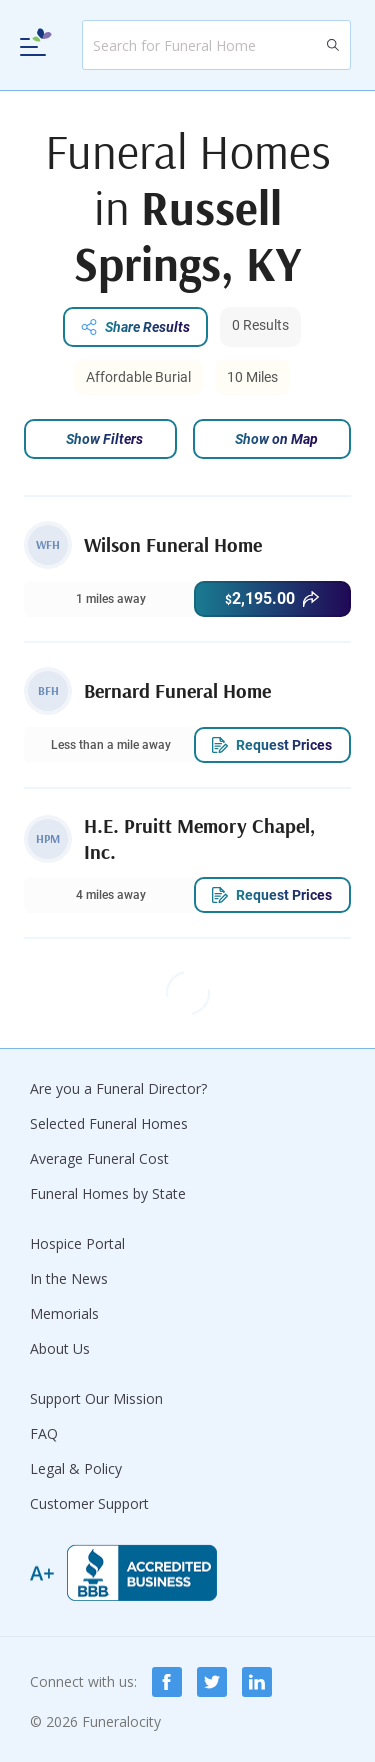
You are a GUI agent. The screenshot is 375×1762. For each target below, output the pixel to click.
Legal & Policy (76, 1468)
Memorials (64, 1313)
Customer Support (89, 1503)
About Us (60, 1348)
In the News (69, 1278)
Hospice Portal (77, 1243)
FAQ (44, 1433)
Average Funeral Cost (99, 1158)
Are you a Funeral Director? (118, 1088)
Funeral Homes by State (108, 1193)
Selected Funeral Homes (109, 1123)
